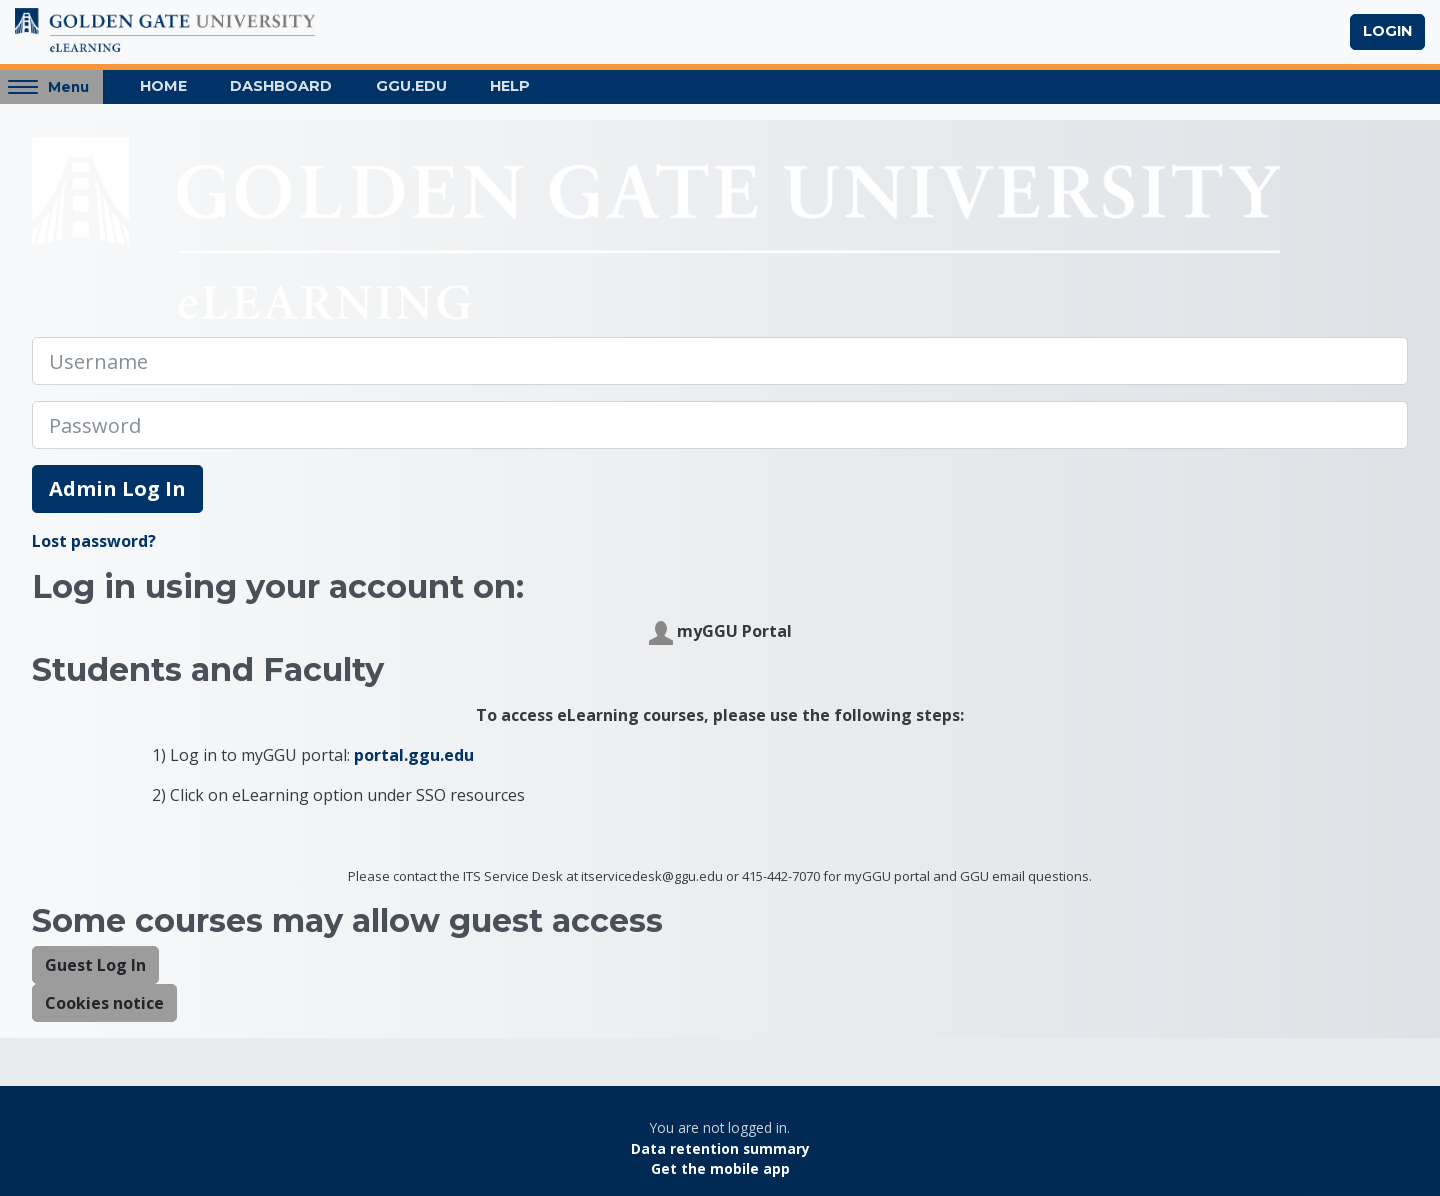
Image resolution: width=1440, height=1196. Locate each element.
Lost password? (94, 541)
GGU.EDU (411, 86)
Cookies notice (104, 1003)
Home (163, 86)
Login (1387, 31)
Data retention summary (720, 1148)
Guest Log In (95, 965)
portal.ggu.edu (414, 755)
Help (510, 86)
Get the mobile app (720, 1168)
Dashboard (281, 86)
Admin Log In (117, 488)
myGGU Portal (720, 632)
